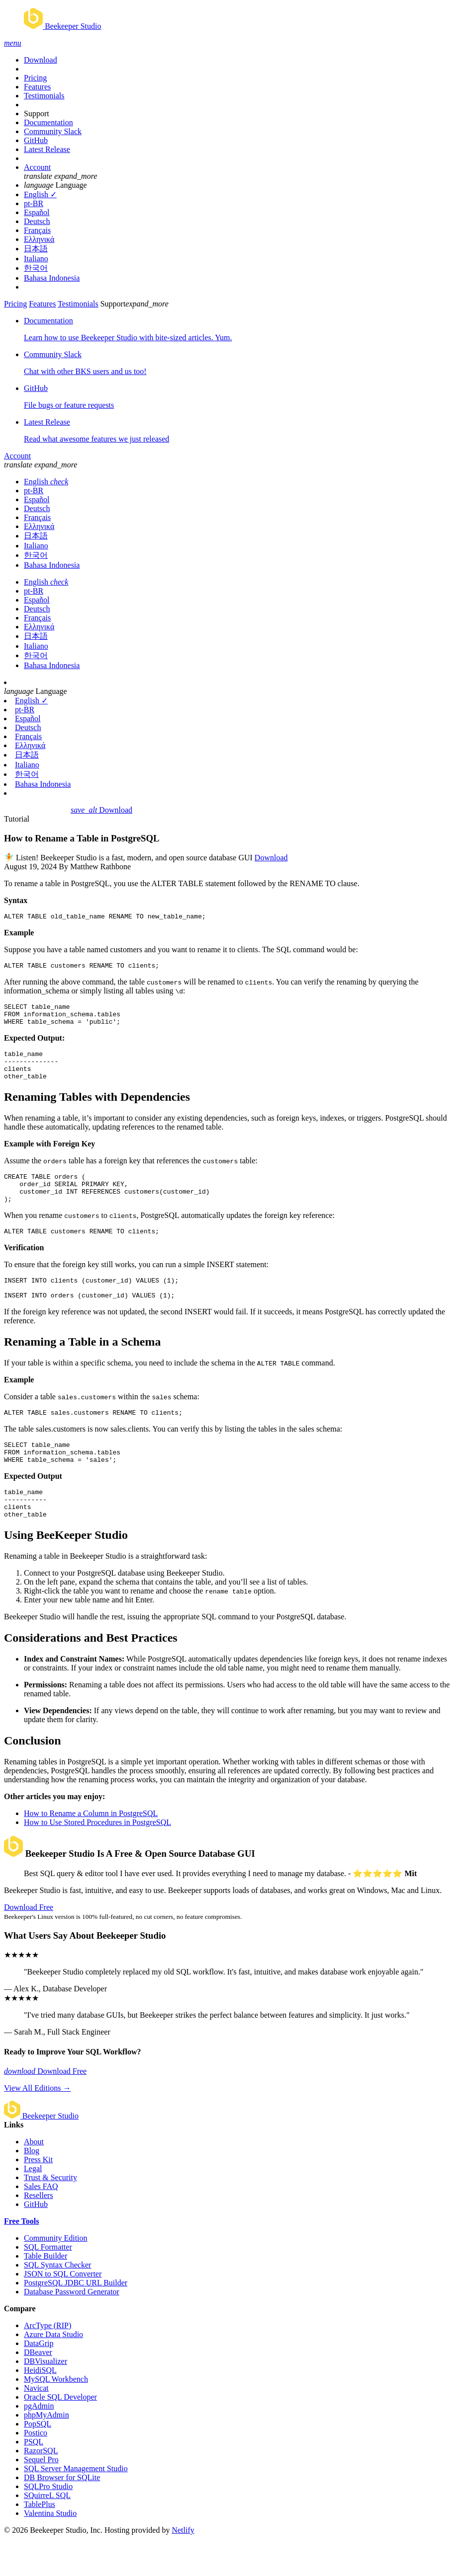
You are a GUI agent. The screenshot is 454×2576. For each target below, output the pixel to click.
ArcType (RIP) (47, 2362)
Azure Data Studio (53, 2371)
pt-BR (33, 203)
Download (40, 60)
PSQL (33, 2479)
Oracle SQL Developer (60, 2434)
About (34, 2179)
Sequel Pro (41, 2497)
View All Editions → (37, 2125)
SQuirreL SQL (47, 2532)
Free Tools (21, 2258)
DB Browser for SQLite (62, 2514)
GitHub (36, 140)
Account (37, 167)
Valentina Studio (50, 2550)
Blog (31, 2188)
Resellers (38, 2232)
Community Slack (53, 131)
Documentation (48, 122)
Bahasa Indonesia (52, 278)
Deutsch (37, 221)
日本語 (36, 248)
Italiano (36, 258)
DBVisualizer (45, 2398)
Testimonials (44, 95)
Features (37, 86)
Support (36, 113)
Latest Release (47, 149)
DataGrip (39, 2380)
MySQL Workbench (56, 2416)
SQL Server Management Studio (76, 2505)
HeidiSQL (40, 2407)
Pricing (35, 78)
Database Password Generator (71, 2329)
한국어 (36, 268)
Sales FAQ (41, 2223)
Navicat (36, 2425)
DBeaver (38, 2389)
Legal (33, 2205)
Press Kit (38, 2197)
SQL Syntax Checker (57, 2302)
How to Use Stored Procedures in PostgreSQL (97, 1859)
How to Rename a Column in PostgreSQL (91, 1850)
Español (37, 212)
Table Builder (45, 2293)
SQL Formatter (48, 2284)
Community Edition (56, 2275)
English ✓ (40, 194)
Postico (35, 2470)
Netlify (183, 2567)
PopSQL (37, 2461)
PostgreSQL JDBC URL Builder (75, 2320)
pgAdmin (39, 2443)
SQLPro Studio (48, 2523)
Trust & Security (50, 2214)
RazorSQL (41, 2488)
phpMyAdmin (46, 2452)
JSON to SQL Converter (62, 2311)
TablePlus (39, 2541)
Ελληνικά (39, 239)
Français (37, 230)
